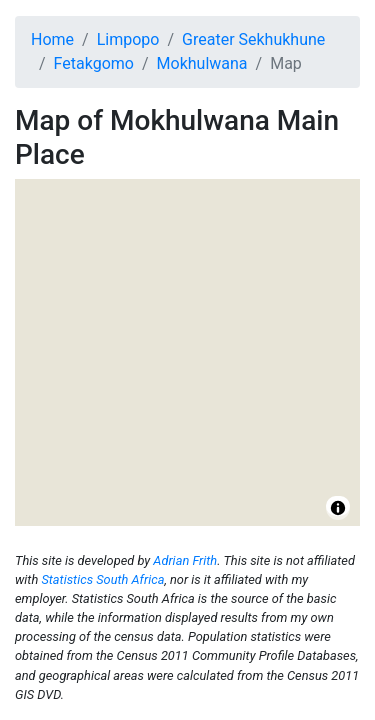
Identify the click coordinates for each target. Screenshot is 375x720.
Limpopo (128, 39)
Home (52, 39)
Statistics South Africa (102, 579)
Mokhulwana (202, 63)
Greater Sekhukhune (253, 39)
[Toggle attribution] (338, 508)
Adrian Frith (185, 560)
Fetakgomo (94, 63)
